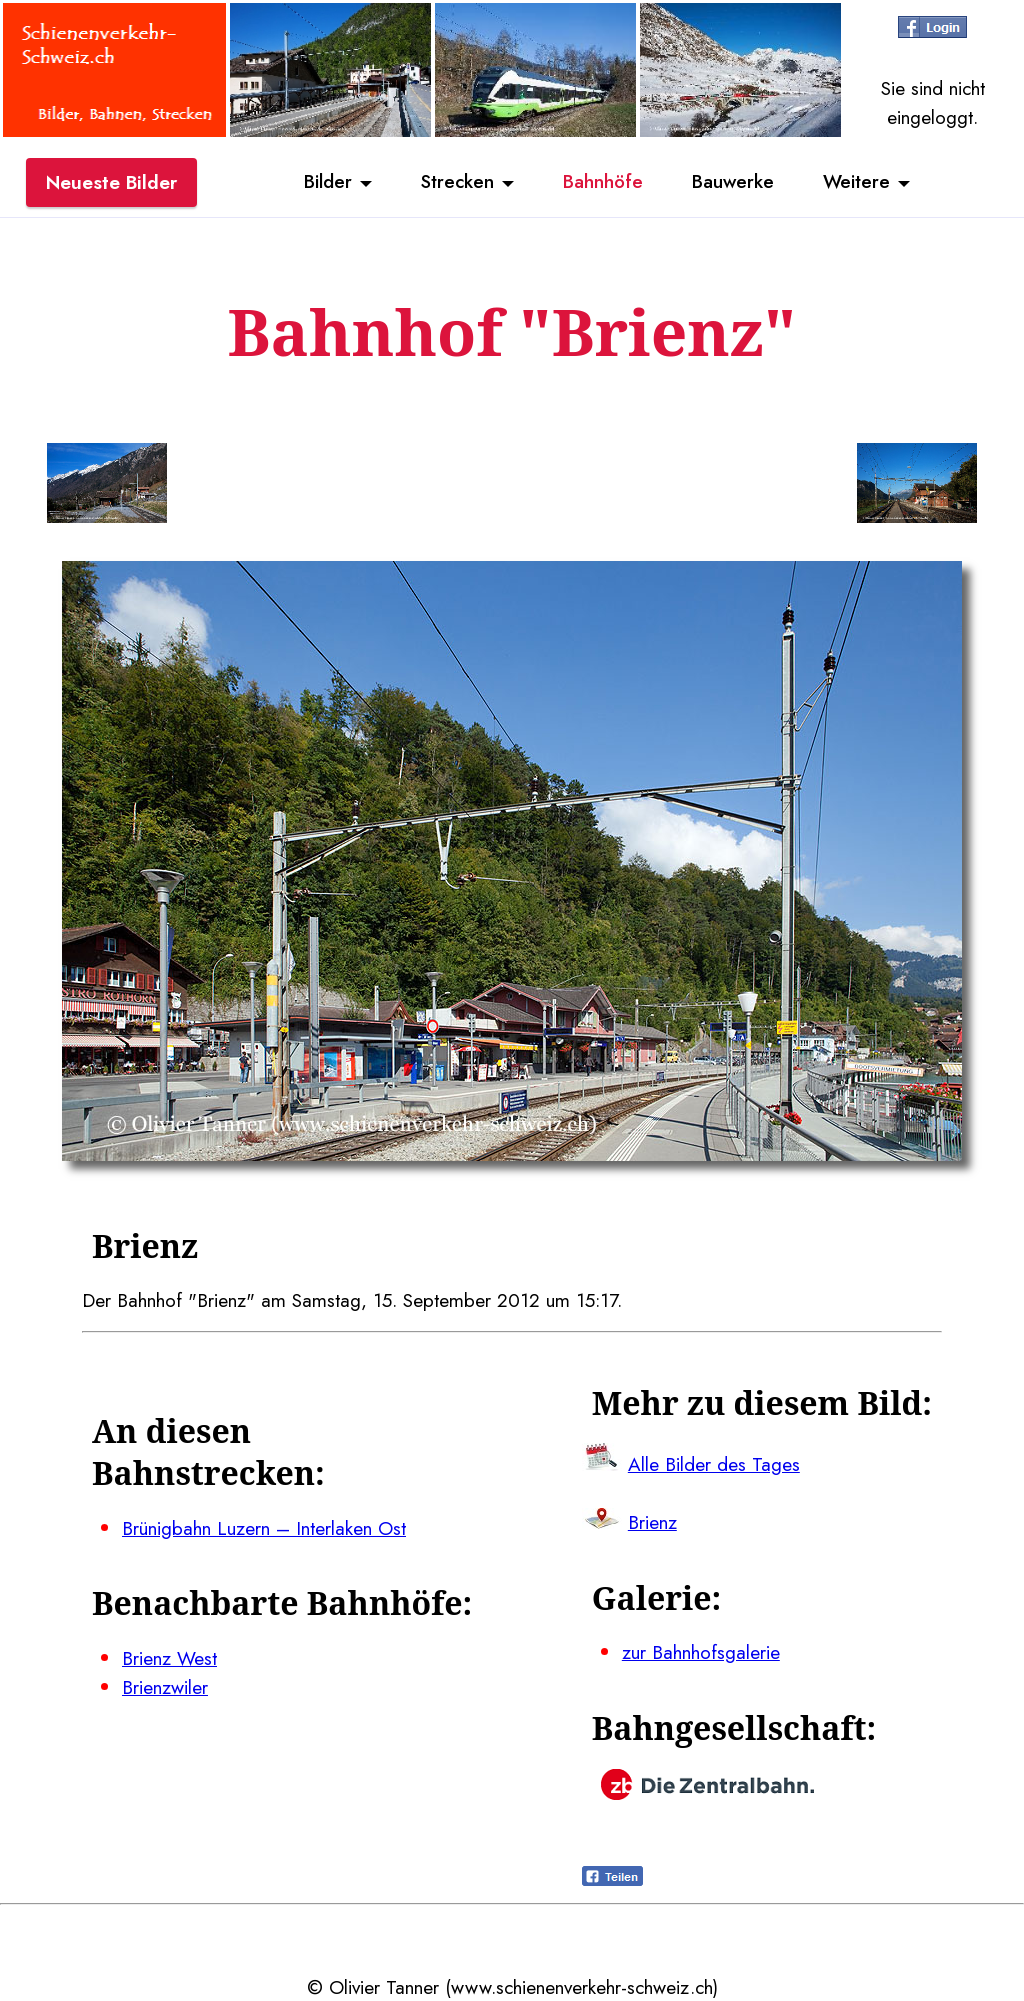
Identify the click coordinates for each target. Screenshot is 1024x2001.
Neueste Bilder (111, 183)
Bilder (325, 183)
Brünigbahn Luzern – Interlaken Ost (264, 1528)
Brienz (652, 1522)
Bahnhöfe (603, 183)
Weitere (860, 183)
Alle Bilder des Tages (714, 1464)
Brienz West (169, 1658)
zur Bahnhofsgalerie (701, 1652)
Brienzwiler (165, 1687)
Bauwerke (734, 183)
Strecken (455, 183)
